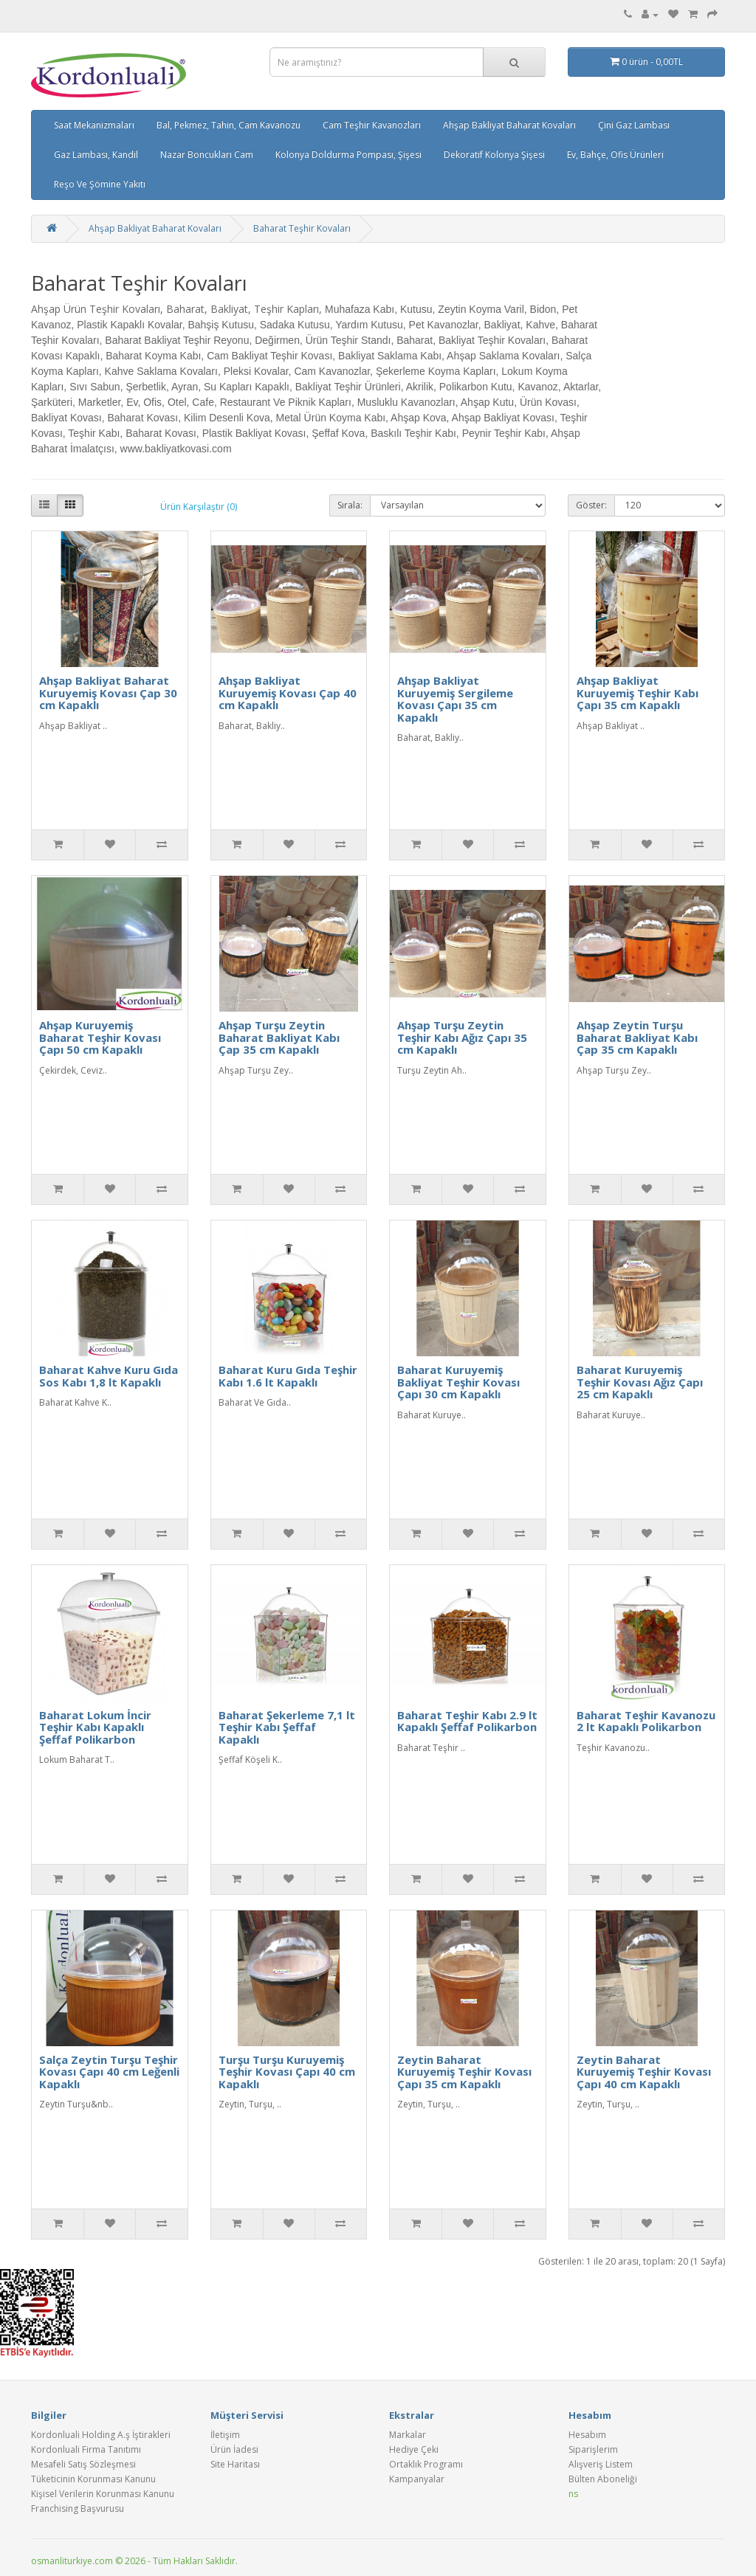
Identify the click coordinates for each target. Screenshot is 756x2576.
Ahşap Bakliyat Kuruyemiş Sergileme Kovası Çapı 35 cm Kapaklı (455, 699)
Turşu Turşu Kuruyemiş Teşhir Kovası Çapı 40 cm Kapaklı (287, 2071)
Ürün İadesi (234, 2449)
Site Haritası (235, 2464)
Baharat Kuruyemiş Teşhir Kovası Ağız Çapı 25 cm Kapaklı (640, 1381)
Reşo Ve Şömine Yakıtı (99, 184)
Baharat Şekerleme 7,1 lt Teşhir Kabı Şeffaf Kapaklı (287, 1727)
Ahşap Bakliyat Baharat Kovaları (509, 125)
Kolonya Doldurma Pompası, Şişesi (348, 154)
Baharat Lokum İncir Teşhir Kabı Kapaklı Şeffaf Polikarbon (95, 1727)
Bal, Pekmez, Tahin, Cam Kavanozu (228, 125)
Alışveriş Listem (600, 2464)
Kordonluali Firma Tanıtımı (86, 2449)
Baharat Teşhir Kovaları (302, 228)
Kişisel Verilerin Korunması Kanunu (102, 2493)
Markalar (407, 2434)
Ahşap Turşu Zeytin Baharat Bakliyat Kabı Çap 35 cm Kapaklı (279, 1037)
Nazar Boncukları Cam (206, 154)
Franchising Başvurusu (77, 2508)
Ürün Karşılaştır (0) (198, 506)
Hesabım (587, 2434)
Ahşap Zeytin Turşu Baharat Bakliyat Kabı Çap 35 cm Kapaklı (637, 1037)
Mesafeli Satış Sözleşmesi (83, 2464)
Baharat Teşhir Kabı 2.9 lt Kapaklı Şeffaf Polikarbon (467, 1721)
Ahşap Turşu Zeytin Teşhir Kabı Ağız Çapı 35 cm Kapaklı (462, 1037)
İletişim (225, 2434)
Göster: (591, 505)
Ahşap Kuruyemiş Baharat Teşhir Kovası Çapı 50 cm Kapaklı (100, 1037)
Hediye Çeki (414, 2449)
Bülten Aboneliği (602, 2479)
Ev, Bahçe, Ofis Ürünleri (615, 154)
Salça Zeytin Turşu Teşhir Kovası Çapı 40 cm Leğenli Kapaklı (109, 2071)
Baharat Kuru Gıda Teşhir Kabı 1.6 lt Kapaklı (288, 1375)
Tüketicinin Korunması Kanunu (93, 2479)
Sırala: (349, 505)
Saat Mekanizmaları (94, 125)
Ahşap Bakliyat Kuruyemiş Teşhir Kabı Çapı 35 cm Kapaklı (637, 692)
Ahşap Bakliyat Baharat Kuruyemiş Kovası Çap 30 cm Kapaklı (108, 692)
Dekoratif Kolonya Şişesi (494, 154)
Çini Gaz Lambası (634, 125)
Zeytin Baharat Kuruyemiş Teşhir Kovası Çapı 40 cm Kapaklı (644, 2071)
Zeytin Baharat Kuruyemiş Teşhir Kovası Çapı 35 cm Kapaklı (464, 2071)
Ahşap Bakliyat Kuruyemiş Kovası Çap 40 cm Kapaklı (288, 692)
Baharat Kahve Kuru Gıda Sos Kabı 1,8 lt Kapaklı (108, 1375)
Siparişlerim (593, 2449)
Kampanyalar (416, 2479)
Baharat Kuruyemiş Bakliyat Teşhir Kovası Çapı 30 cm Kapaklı (458, 1381)
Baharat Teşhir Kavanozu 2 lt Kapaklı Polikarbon (646, 1721)
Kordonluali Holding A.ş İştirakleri (101, 2434)
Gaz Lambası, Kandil (96, 154)
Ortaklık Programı (426, 2464)
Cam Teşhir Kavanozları (372, 125)
